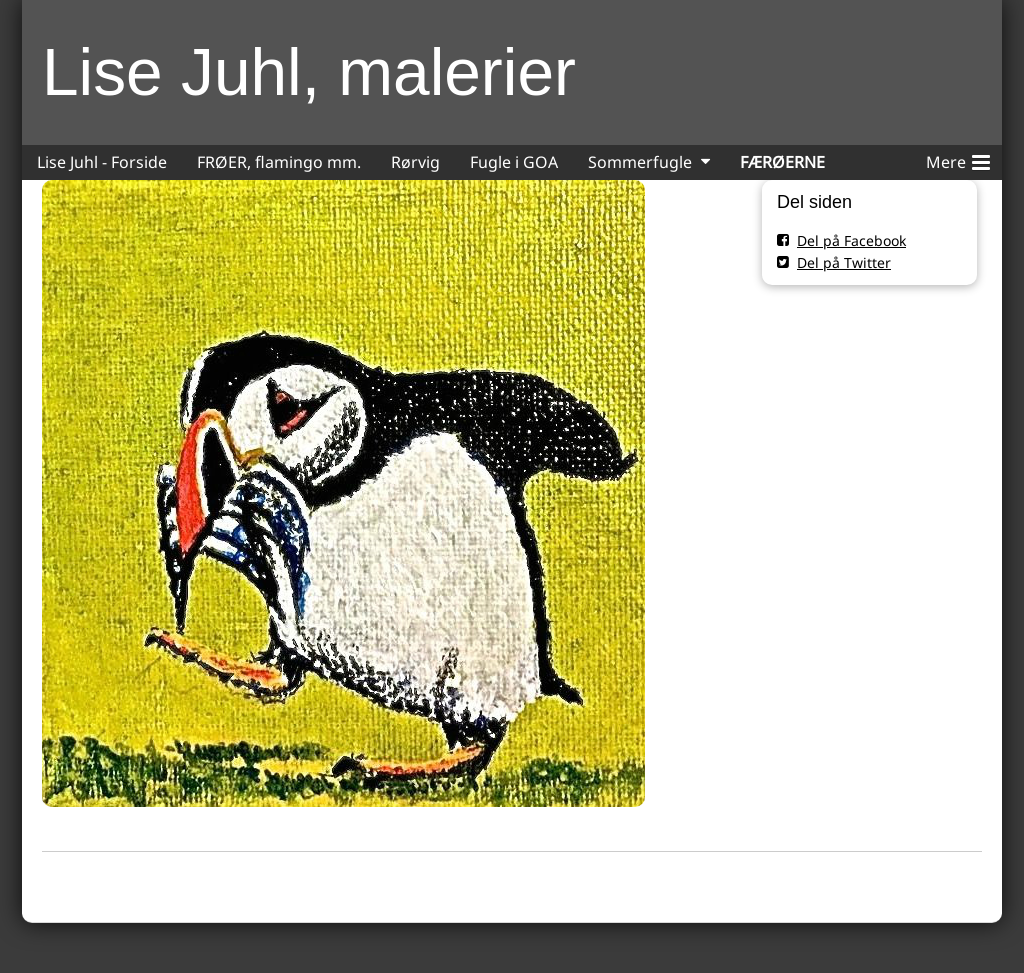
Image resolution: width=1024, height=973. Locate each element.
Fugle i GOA (514, 162)
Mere (958, 159)
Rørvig (415, 162)
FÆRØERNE (782, 162)
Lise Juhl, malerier (309, 72)
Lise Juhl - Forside (102, 162)
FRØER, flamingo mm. (279, 162)
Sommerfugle (640, 162)
